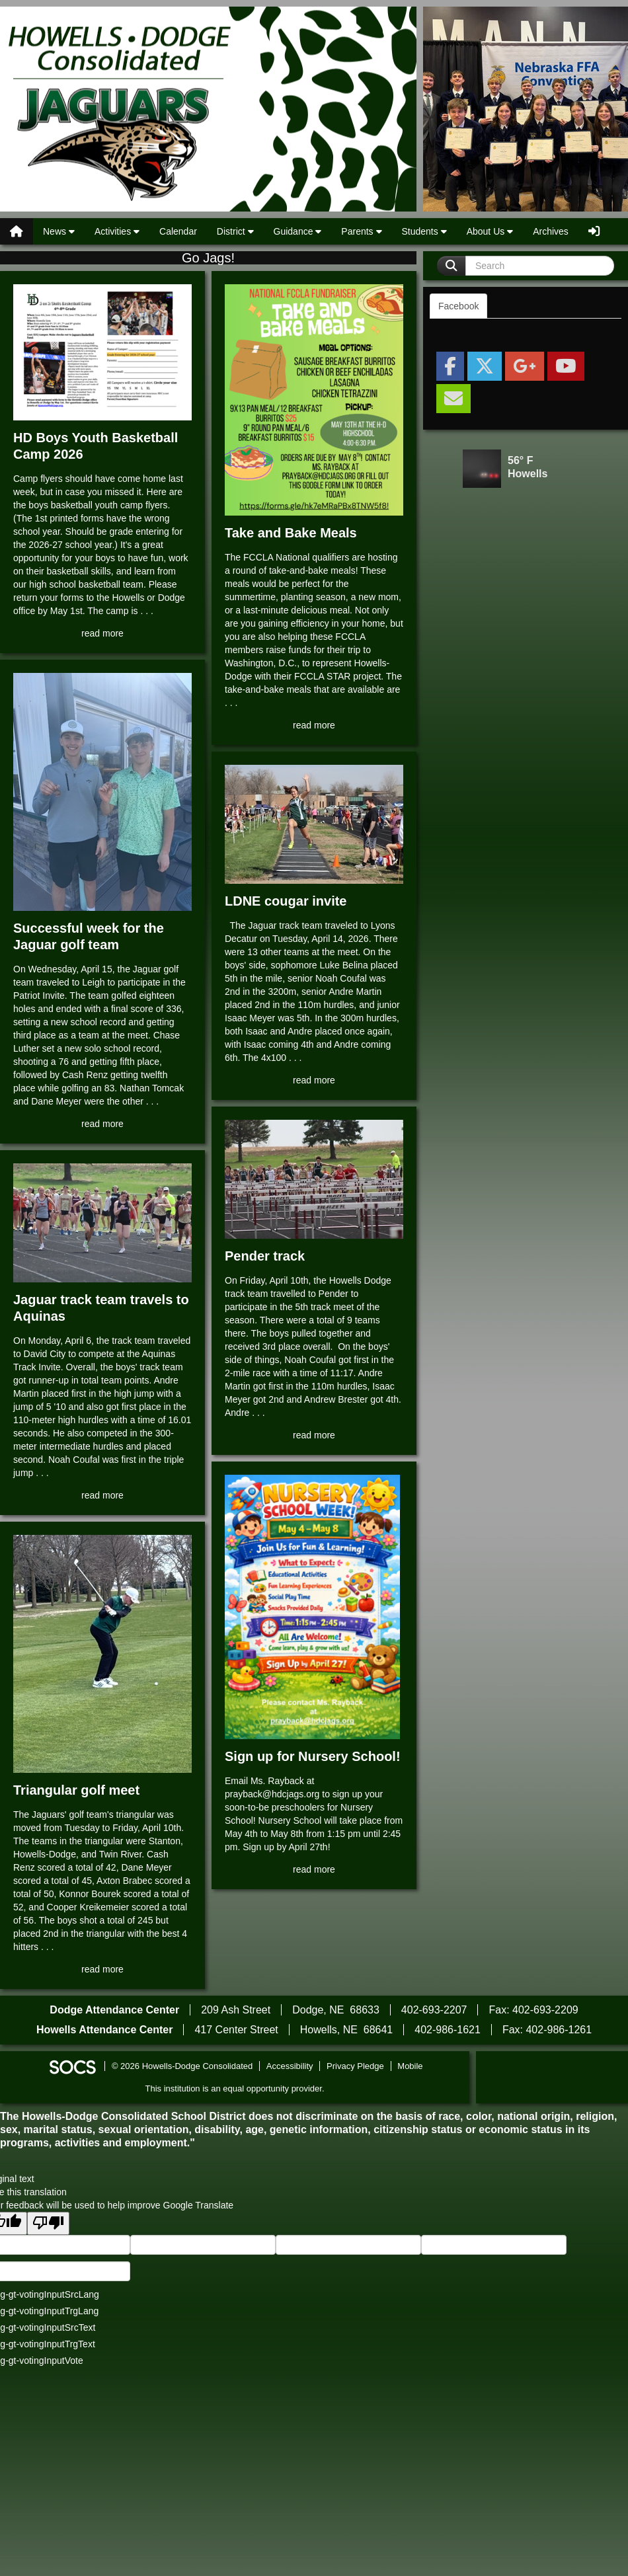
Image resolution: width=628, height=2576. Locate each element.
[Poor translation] (48, 2223)
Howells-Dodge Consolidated (208, 109)
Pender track (265, 1256)
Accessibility (289, 2066)
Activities (117, 231)
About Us (490, 231)
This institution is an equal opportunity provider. (235, 2088)
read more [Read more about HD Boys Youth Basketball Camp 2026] (102, 633)
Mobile (409, 2066)
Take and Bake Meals (291, 533)
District (235, 231)
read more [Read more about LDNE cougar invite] (314, 1080)
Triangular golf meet (76, 1790)
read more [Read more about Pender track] (314, 1435)
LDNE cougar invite (285, 901)
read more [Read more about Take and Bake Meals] (314, 725)
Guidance (298, 231)
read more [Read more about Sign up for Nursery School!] (314, 1869)
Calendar (178, 231)
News (59, 231)
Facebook (458, 306)
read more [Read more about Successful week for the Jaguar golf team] (102, 1123)
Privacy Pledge (355, 2066)
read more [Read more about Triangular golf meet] (102, 1969)
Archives (551, 231)
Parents (361, 231)
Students (424, 231)
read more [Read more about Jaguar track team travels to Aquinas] (102, 1495)
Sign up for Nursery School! (313, 1756)
